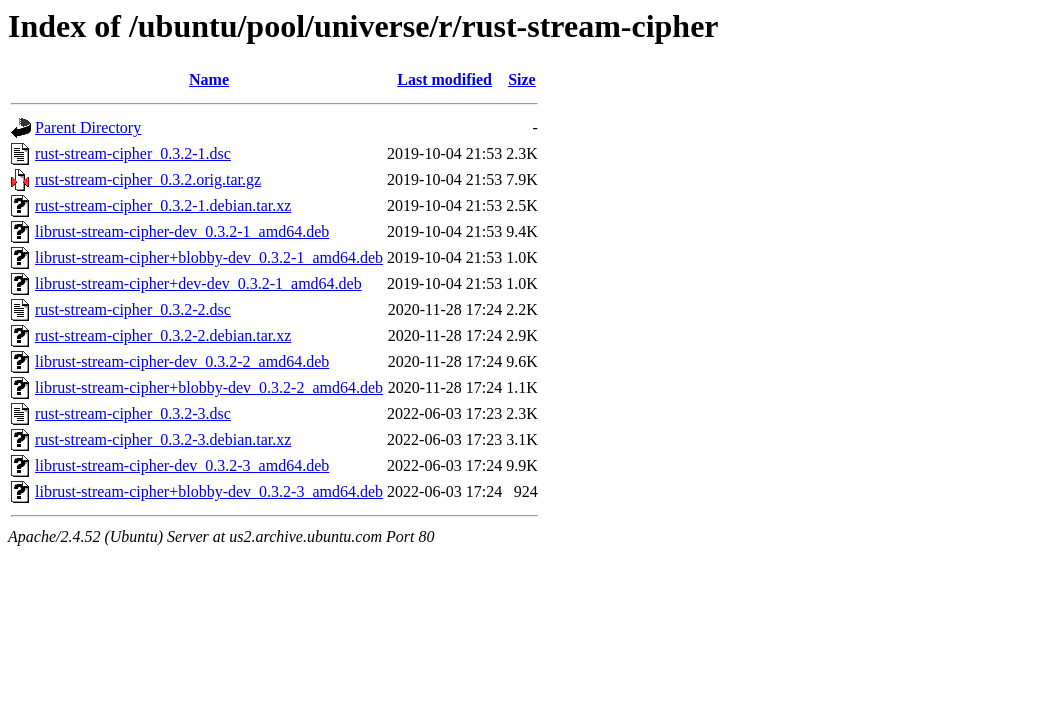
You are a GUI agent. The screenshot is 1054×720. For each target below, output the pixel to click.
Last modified (444, 79)
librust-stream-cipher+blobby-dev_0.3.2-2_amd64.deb (209, 387)
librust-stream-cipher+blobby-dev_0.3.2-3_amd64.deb (209, 491)
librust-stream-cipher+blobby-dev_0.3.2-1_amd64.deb (209, 257)
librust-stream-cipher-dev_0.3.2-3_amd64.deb (182, 465)
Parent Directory (88, 127)
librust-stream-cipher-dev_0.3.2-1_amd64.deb (182, 231)
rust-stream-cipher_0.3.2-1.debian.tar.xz (163, 205)
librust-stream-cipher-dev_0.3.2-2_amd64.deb (182, 361)
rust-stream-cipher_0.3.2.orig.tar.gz (148, 179)
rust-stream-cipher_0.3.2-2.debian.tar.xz (163, 335)
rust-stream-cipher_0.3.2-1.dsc (133, 153)
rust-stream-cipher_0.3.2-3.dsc (133, 413)
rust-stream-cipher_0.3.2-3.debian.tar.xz (163, 439)
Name (209, 79)
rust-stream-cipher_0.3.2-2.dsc (133, 309)
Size (522, 79)
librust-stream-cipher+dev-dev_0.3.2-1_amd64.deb (198, 283)
